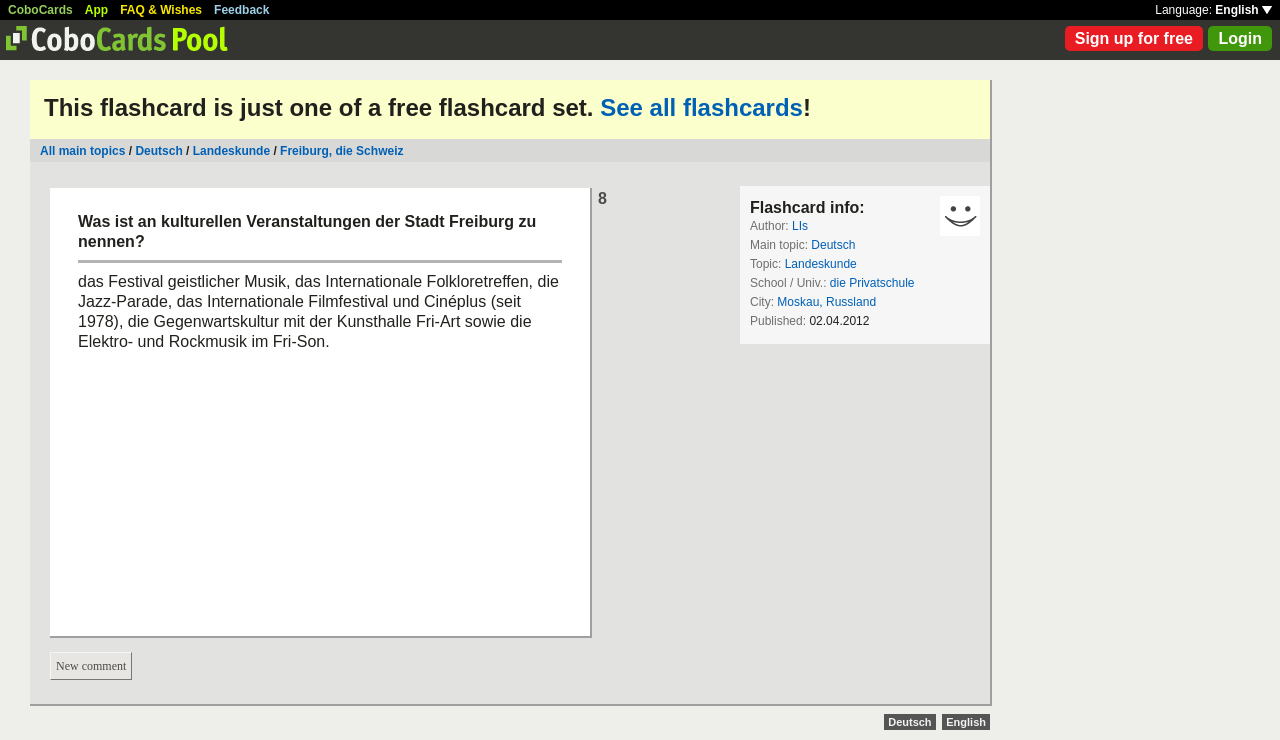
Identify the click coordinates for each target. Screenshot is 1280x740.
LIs (800, 226)
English (1243, 10)
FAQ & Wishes (161, 10)
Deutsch (158, 151)
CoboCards (40, 10)
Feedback (241, 10)
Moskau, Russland (826, 302)
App (96, 10)
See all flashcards (701, 107)
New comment (91, 666)
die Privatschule (872, 283)
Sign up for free (1134, 38)
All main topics (82, 151)
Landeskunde (231, 151)
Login (1240, 38)
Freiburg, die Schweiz (341, 151)
